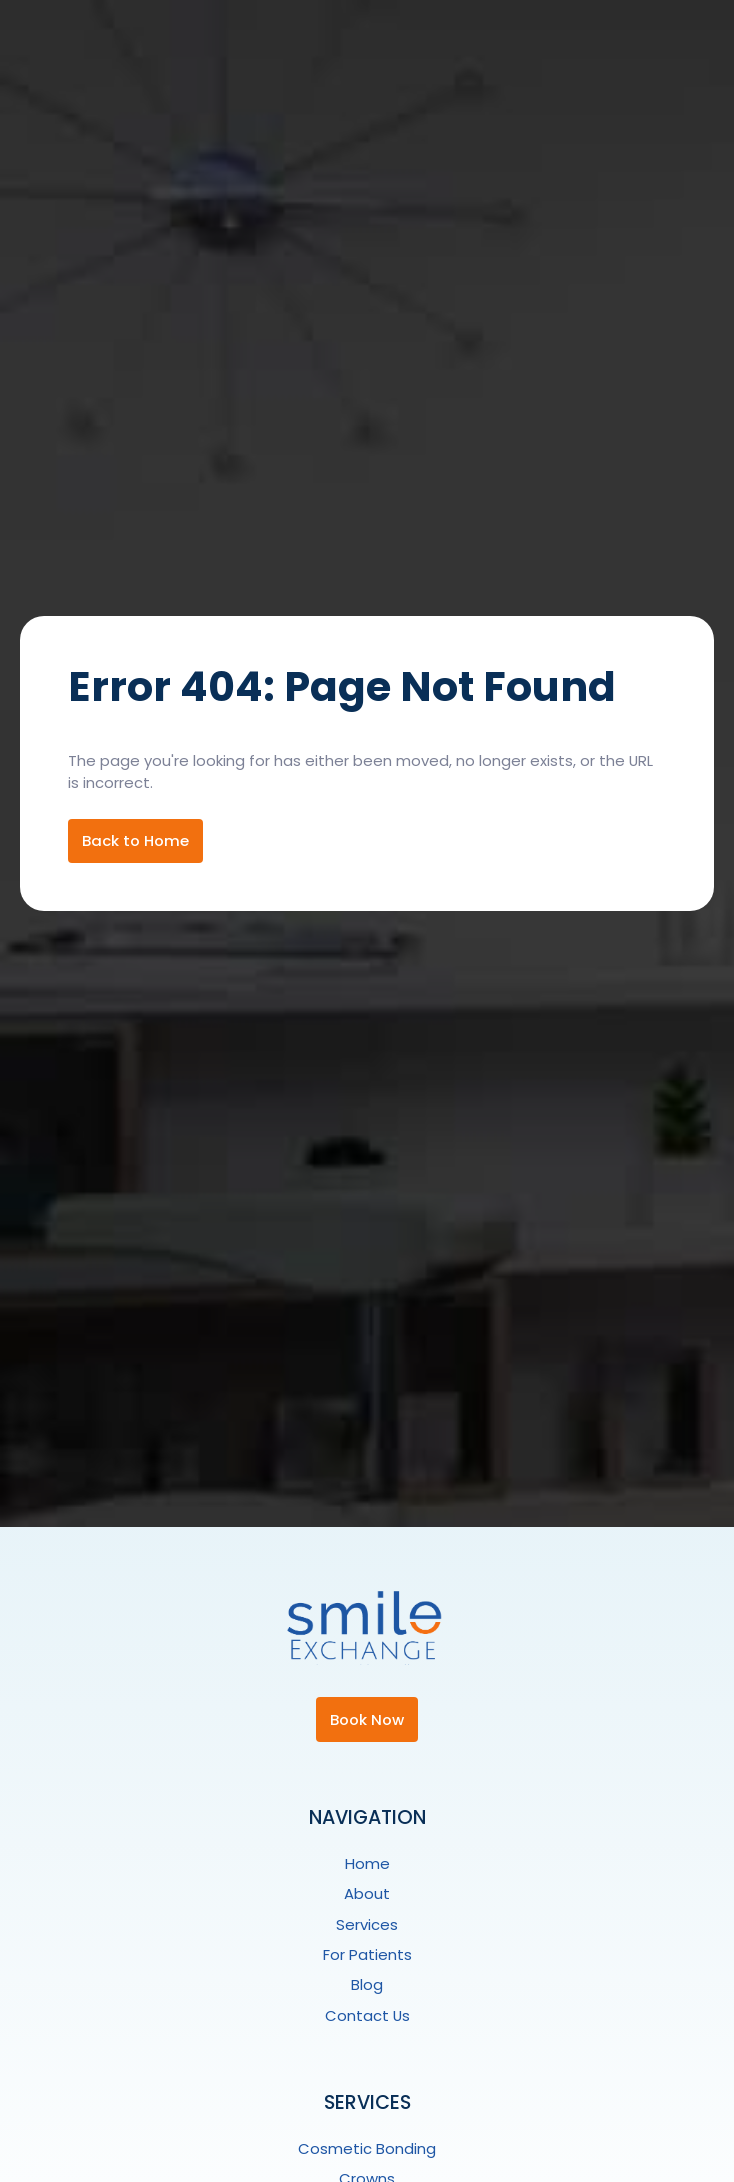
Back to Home (135, 840)
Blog (367, 1984)
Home (367, 1863)
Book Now (367, 1719)
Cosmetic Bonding (367, 2148)
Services (367, 1924)
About (367, 1893)
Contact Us (367, 2015)
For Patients (367, 1954)
